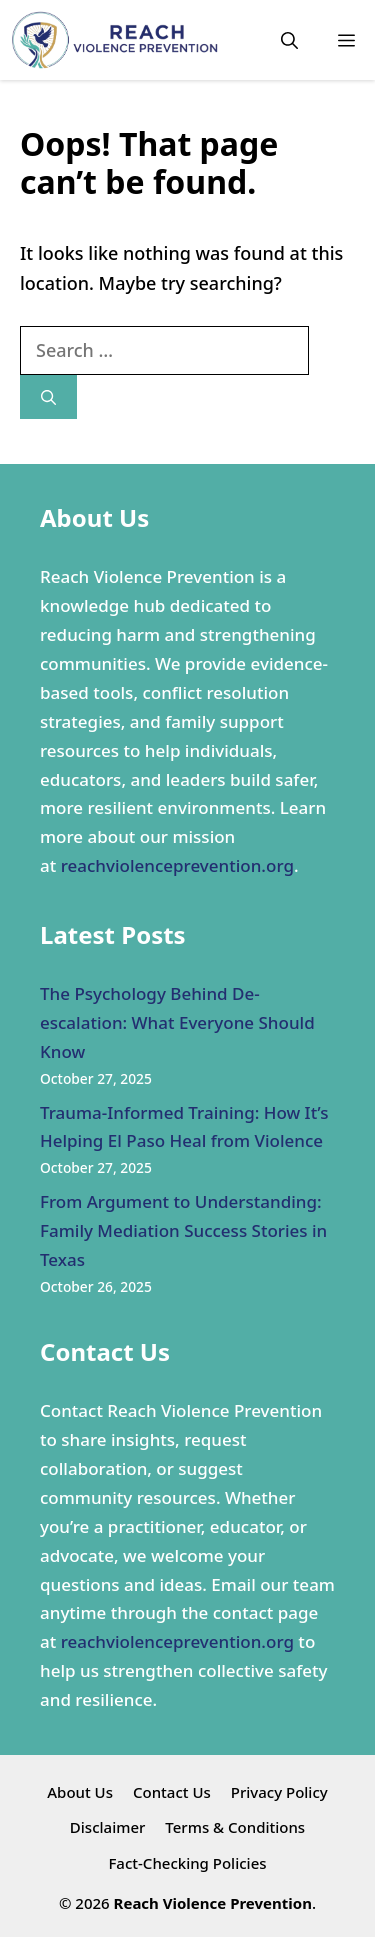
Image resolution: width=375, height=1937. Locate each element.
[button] (289, 40)
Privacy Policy (279, 1792)
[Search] (48, 397)
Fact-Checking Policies (187, 1863)
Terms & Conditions (235, 1827)
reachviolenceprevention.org (177, 865)
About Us (80, 1792)
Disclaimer (108, 1827)
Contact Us (172, 1792)
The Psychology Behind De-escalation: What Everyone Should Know (177, 1022)
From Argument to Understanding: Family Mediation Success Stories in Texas (183, 1230)
